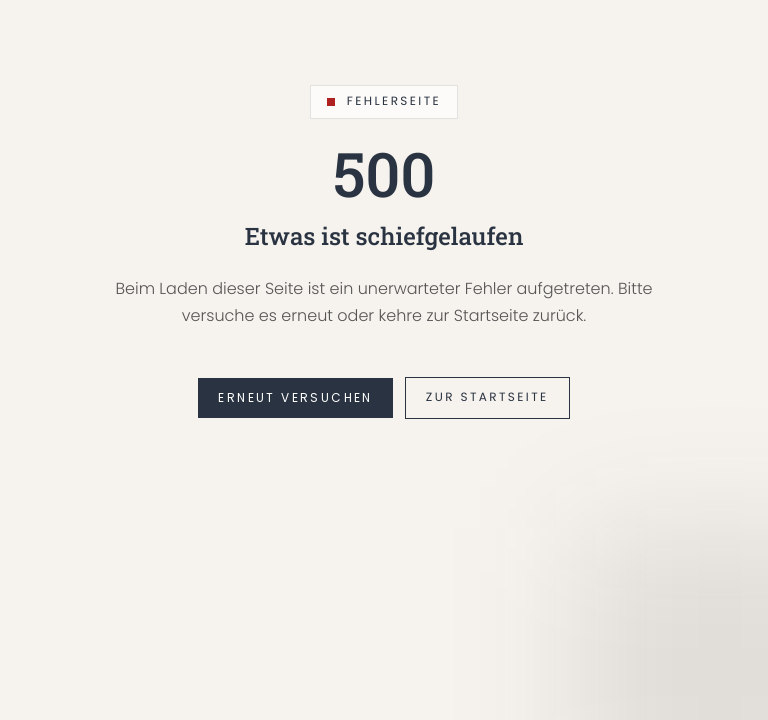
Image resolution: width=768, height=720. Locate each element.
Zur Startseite (487, 397)
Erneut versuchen (295, 397)
